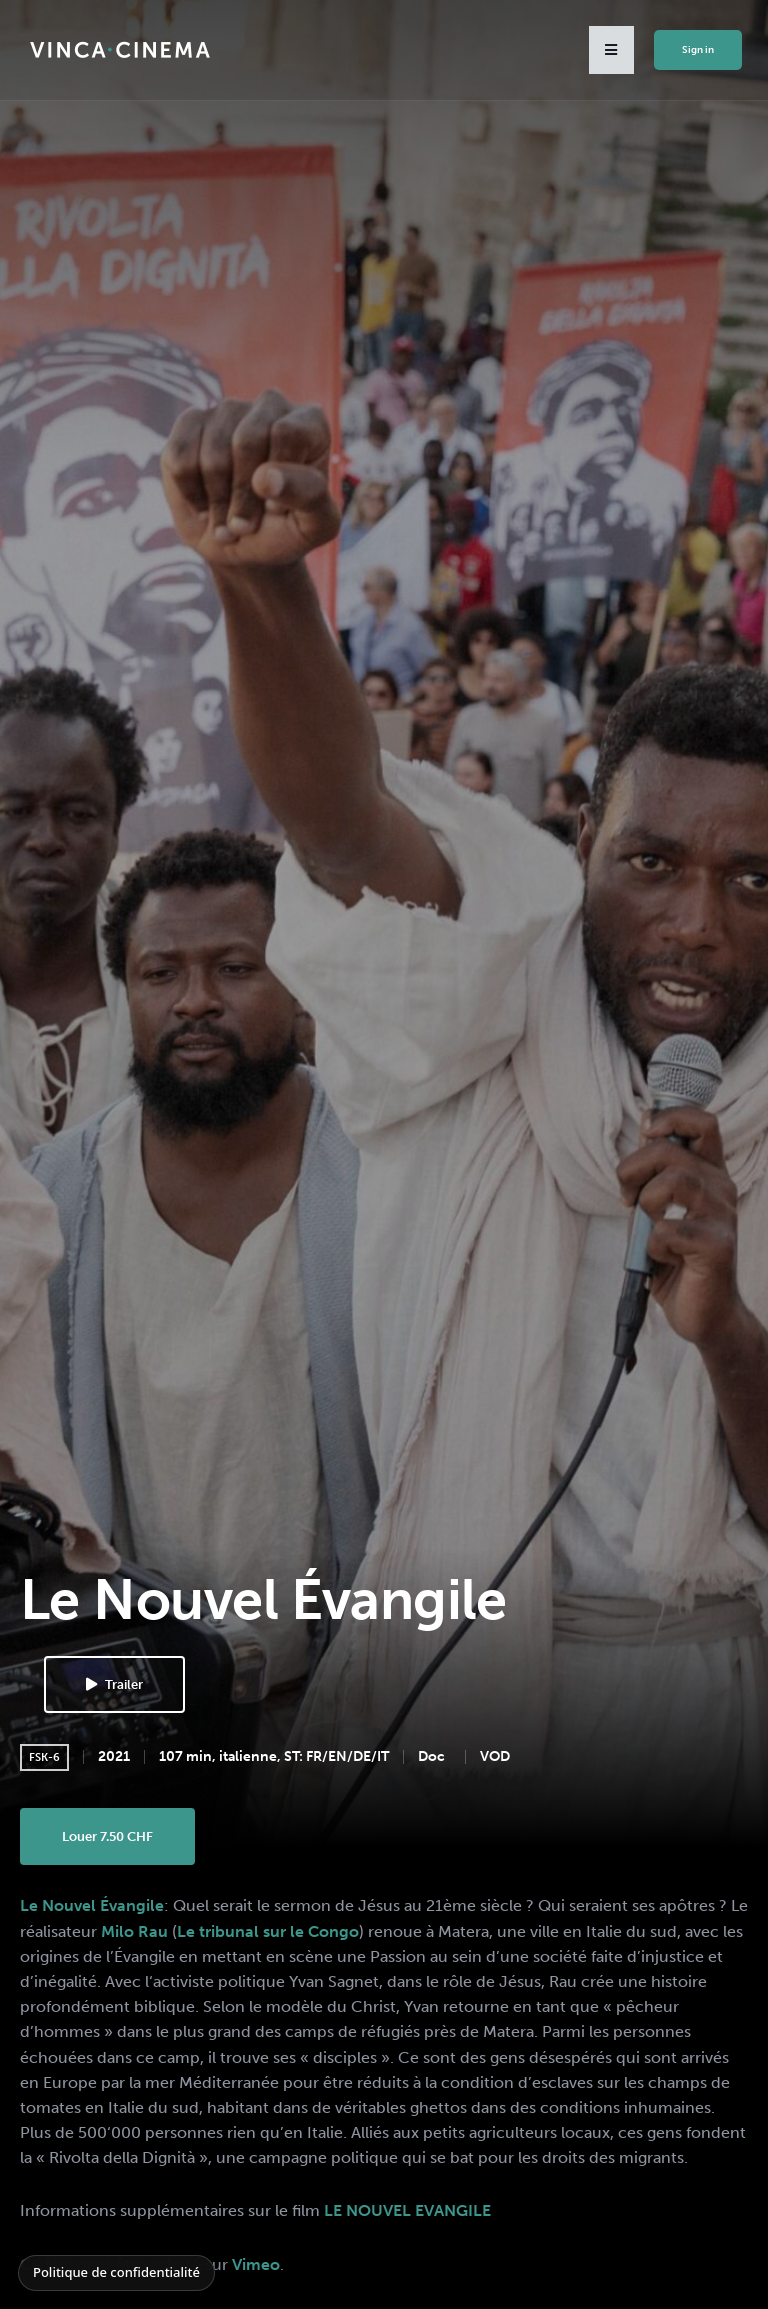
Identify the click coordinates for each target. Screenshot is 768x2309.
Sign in (698, 50)
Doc (431, 1756)
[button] (611, 50)
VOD (495, 1756)
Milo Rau (134, 1931)
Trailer (114, 1684)
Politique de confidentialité (116, 2272)
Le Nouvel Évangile (92, 1905)
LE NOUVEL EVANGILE (407, 2210)
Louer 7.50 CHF (107, 1836)
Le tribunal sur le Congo (268, 1931)
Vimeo (256, 2264)
